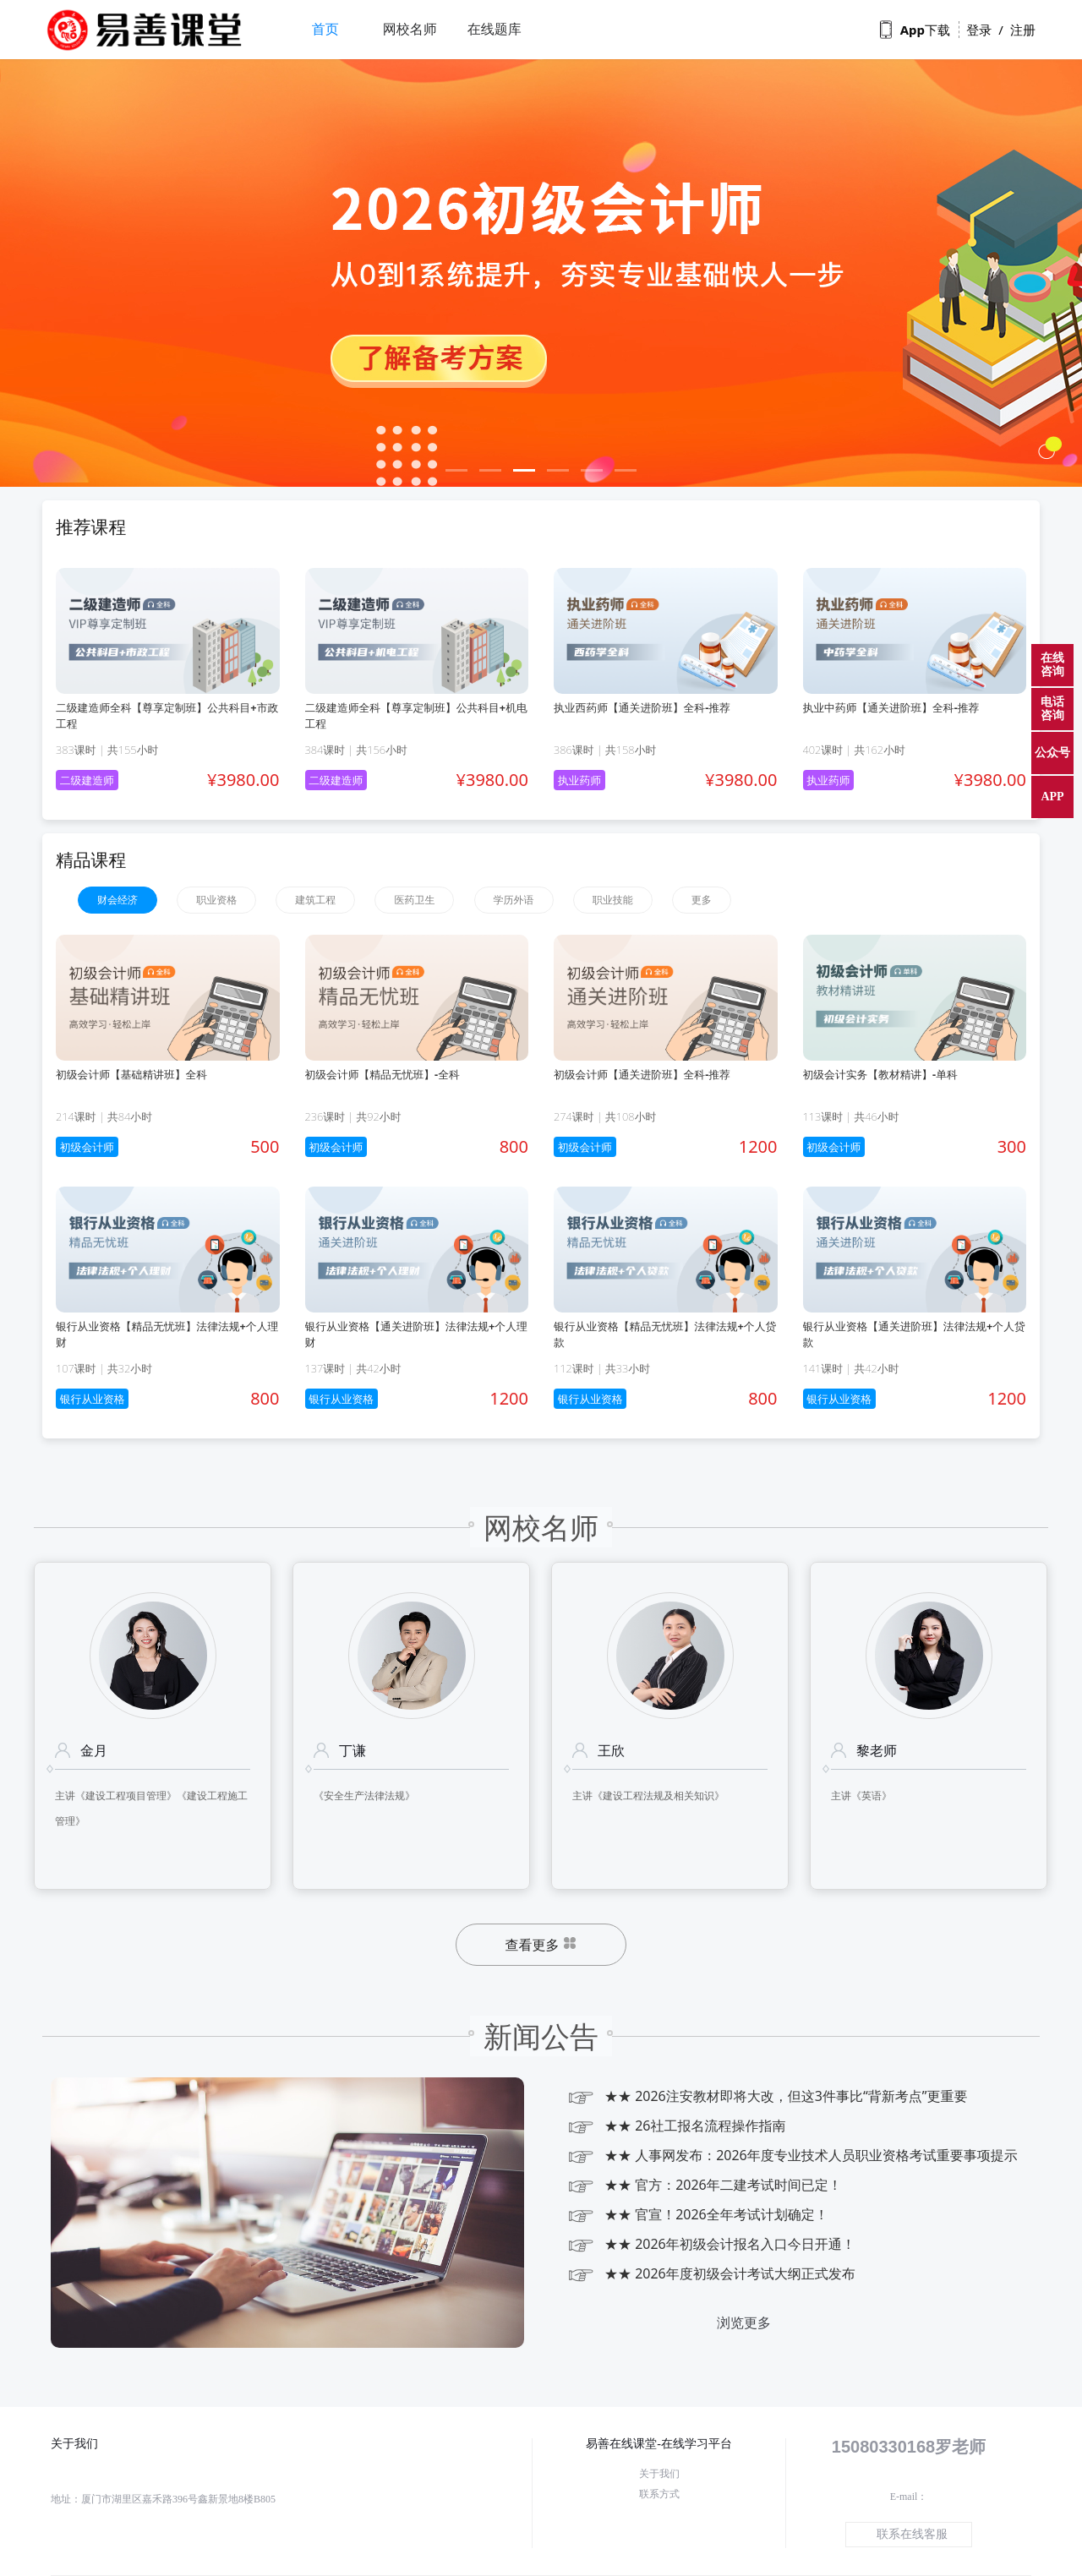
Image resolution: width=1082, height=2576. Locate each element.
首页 (325, 28)
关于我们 (659, 2474)
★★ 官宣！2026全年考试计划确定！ (697, 2214)
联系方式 (659, 2494)
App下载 (915, 29)
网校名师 (410, 28)
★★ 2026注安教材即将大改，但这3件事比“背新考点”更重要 (766, 2096)
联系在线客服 (912, 2534)
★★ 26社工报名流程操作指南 (675, 2126)
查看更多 (541, 1945)
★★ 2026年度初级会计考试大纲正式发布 (710, 2274)
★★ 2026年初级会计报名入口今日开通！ (710, 2244)
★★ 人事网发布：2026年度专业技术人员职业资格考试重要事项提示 (792, 2155)
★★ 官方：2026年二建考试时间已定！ (704, 2185)
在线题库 (494, 28)
